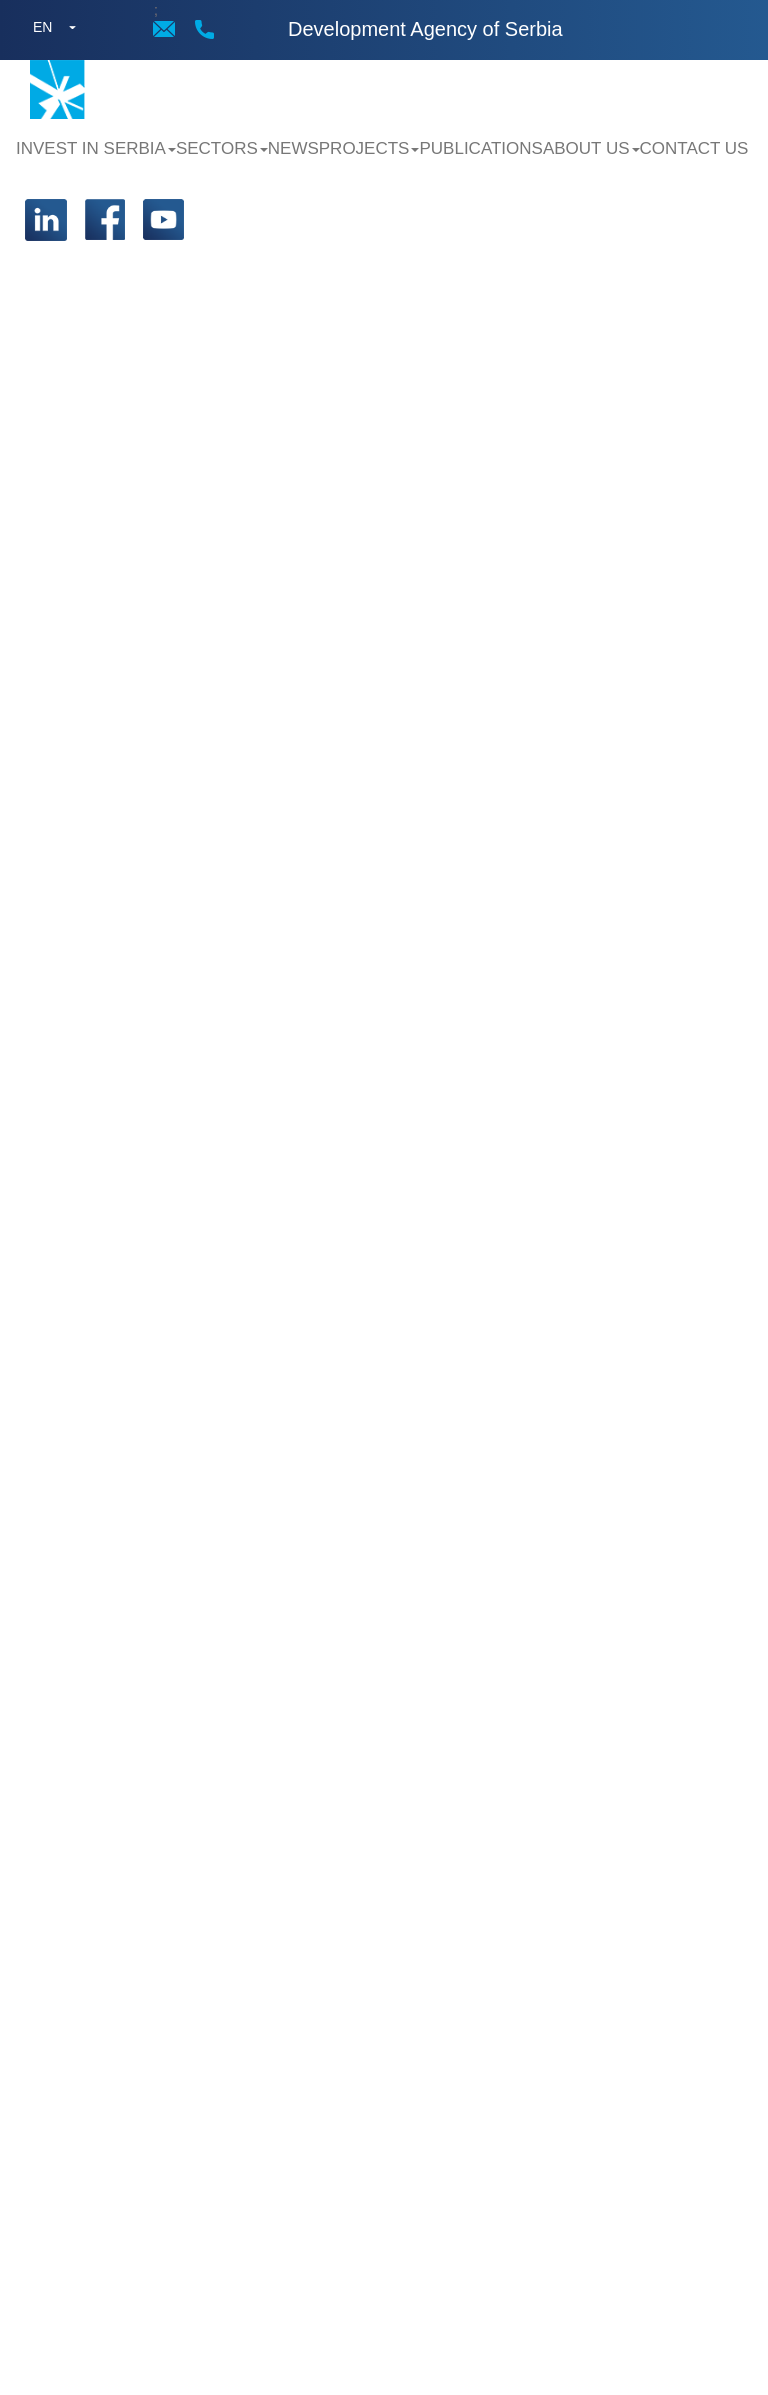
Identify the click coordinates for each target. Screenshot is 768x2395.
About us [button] (591, 148)
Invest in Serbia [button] (96, 148)
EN (42, 27)
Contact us (694, 148)
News (293, 148)
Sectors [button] (222, 148)
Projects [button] (369, 148)
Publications (480, 148)
